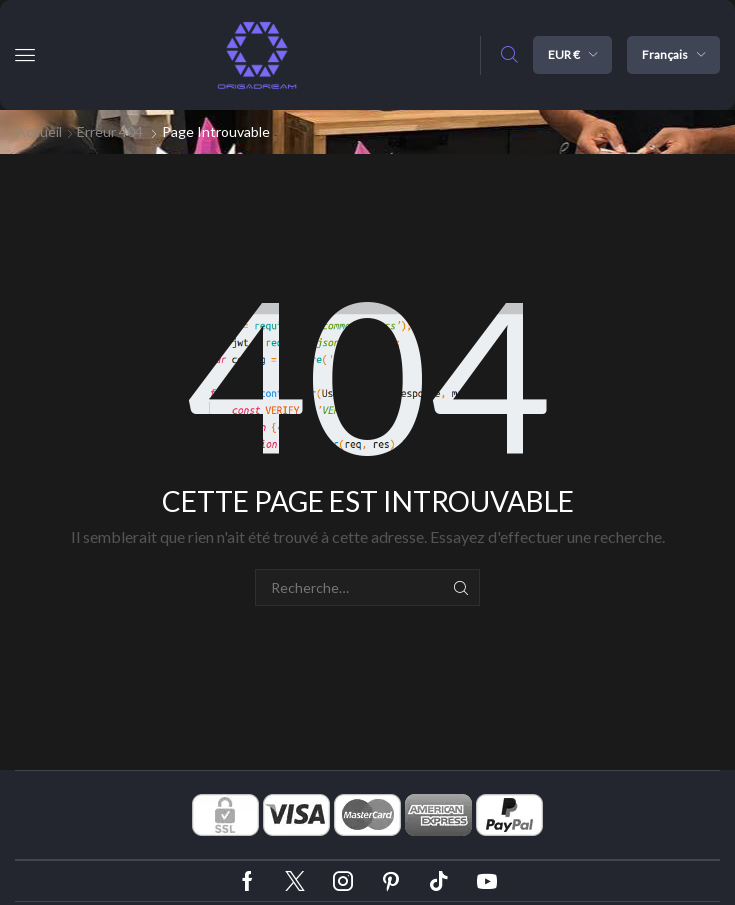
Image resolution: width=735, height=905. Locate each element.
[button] (25, 55)
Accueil (39, 131)
